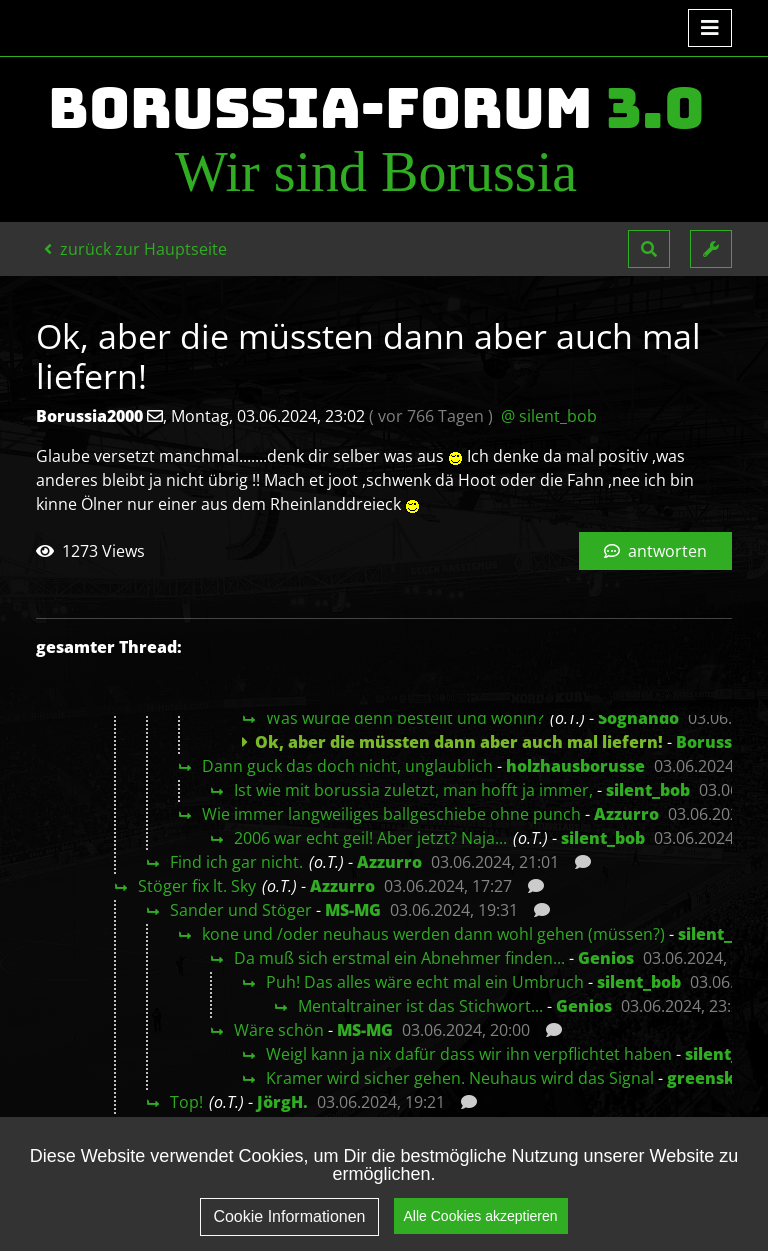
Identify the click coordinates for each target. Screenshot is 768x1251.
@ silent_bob (549, 416)
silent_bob (648, 790)
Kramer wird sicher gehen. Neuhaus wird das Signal (460, 1078)
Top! (186, 1102)
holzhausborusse (575, 766)
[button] (649, 249)
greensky (706, 1078)
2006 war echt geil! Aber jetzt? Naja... (370, 838)
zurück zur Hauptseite (135, 249)
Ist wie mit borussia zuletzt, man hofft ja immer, (413, 790)
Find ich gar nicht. (236, 862)
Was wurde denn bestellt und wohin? (405, 718)
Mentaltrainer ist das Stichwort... (420, 1006)
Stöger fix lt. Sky (197, 886)
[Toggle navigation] (710, 28)
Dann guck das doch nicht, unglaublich (347, 766)
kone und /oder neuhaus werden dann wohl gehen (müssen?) (433, 934)
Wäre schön (279, 1030)
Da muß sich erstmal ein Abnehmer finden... (399, 958)
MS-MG (353, 910)
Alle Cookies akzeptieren (481, 1218)
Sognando (638, 718)
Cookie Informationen (289, 1218)
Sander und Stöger (241, 910)
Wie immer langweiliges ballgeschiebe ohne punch (391, 814)
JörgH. (282, 1102)
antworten (655, 551)
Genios (606, 958)
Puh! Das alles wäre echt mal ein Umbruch (425, 982)
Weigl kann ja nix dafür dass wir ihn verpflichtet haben (469, 1054)
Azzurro (626, 814)
